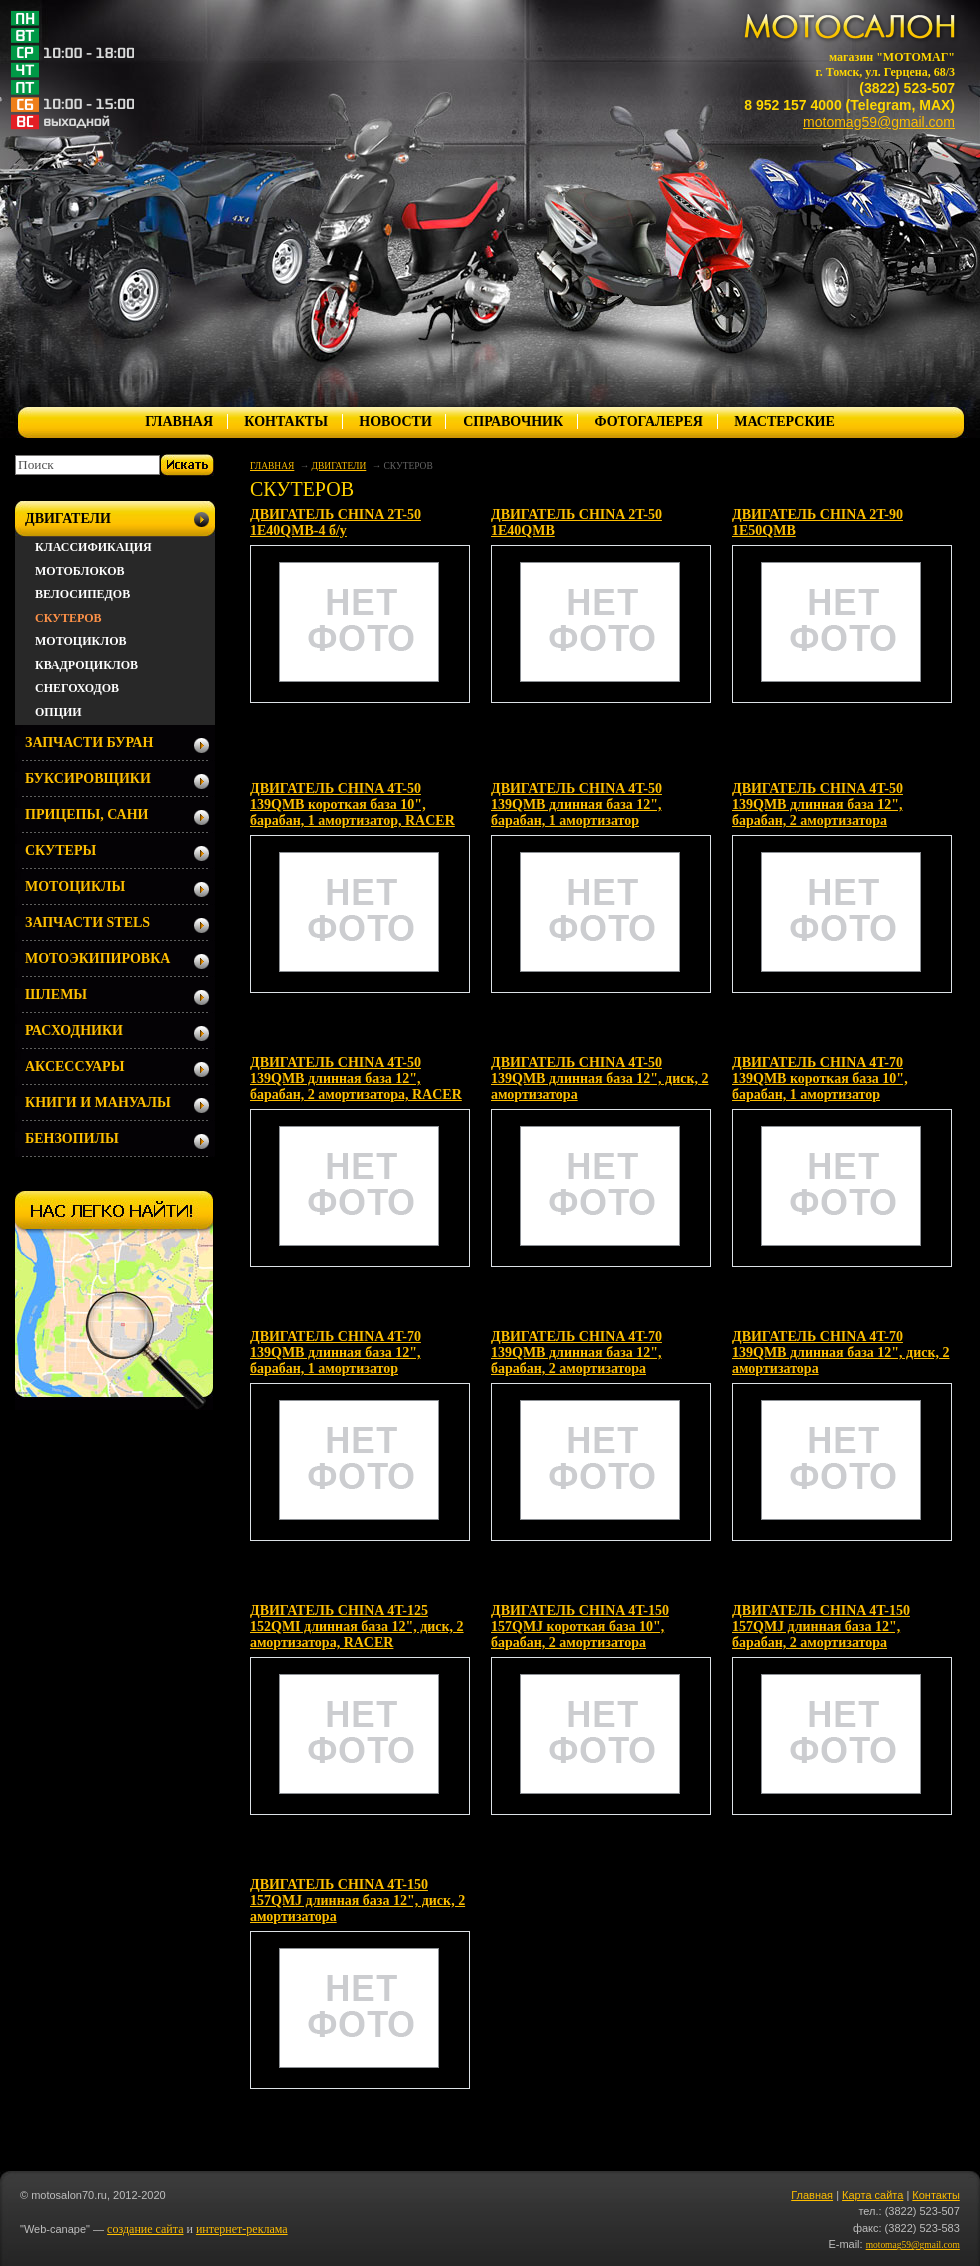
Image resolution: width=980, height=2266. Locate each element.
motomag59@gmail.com (879, 122)
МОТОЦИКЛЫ (75, 886)
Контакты (936, 2195)
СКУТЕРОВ (68, 618)
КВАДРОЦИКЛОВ (86, 665)
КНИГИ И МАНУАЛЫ (98, 1102)
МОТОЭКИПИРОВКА (97, 958)
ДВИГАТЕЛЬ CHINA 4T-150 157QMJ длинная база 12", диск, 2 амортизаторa (357, 1900)
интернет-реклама (242, 2229)
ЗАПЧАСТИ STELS (87, 922)
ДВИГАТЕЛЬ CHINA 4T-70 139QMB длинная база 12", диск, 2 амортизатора (840, 1352)
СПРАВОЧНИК (513, 421)
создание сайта (145, 2229)
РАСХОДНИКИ (74, 1030)
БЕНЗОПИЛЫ (72, 1138)
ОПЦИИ (58, 712)
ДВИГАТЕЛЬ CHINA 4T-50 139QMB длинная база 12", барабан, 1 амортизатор (576, 804)
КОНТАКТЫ (286, 421)
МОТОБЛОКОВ (80, 571)
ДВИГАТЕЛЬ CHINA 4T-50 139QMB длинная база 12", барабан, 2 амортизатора (817, 804)
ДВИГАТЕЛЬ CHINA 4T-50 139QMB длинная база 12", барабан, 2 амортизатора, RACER (356, 1078)
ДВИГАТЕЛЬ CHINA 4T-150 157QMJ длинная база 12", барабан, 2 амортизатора (821, 1626)
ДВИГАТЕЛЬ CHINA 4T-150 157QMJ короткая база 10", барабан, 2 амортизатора (580, 1626)
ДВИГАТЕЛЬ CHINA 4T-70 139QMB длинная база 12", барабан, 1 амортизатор (335, 1352)
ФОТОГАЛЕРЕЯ (648, 421)
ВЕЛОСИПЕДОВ (82, 594)
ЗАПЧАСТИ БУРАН (89, 742)
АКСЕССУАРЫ (74, 1066)
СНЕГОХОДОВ (77, 688)
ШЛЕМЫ (56, 994)
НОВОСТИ (395, 421)
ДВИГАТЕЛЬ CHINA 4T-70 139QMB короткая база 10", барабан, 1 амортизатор (820, 1078)
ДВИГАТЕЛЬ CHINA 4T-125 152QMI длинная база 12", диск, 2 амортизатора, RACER (357, 1626)
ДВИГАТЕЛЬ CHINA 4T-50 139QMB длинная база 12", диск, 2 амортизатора (599, 1078)
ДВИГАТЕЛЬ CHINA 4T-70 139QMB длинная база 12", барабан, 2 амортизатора (576, 1352)
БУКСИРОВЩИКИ (88, 778)
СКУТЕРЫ (60, 850)
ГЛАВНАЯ (179, 421)
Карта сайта (872, 2195)
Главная (812, 2195)
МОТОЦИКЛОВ (81, 641)
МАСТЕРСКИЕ (784, 421)
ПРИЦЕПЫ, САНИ (87, 814)
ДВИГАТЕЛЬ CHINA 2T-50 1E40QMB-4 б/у (335, 522)
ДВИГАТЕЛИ (339, 466)
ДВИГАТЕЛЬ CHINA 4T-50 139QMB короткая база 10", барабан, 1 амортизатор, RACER (352, 804)
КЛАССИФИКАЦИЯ (93, 547)
